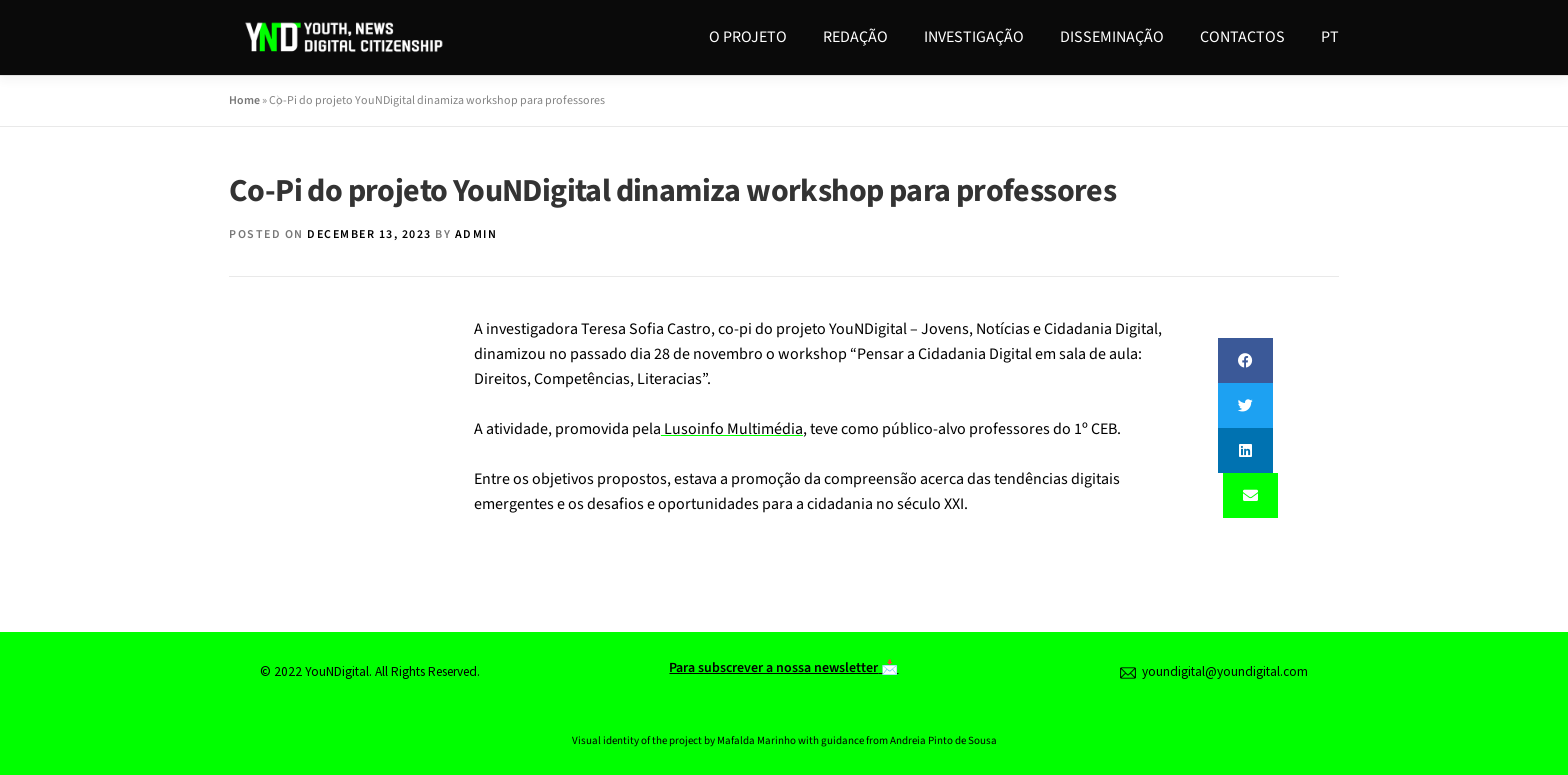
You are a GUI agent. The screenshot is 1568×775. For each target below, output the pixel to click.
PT (1330, 37)
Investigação (974, 37)
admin (476, 234)
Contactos (1242, 37)
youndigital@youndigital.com (1214, 671)
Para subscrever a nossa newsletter (773, 668)
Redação (855, 37)
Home (244, 100)
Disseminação (1112, 37)
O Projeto (748, 37)
